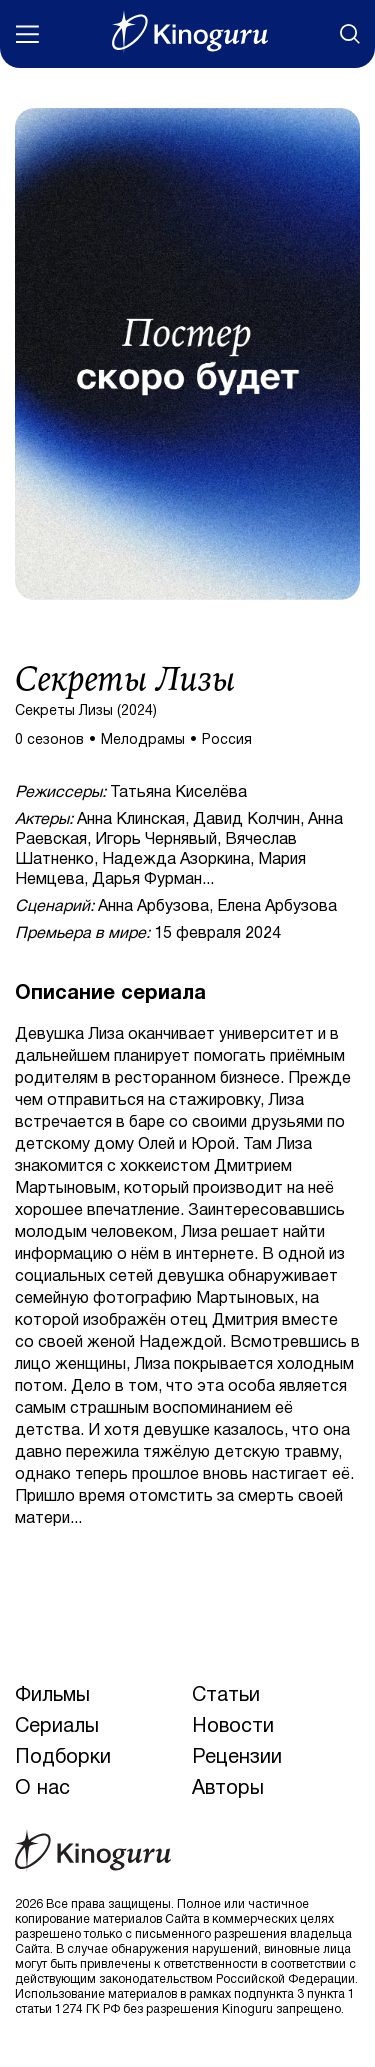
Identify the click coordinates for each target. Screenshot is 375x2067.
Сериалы (57, 1727)
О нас (42, 1789)
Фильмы (52, 1696)
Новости (233, 1727)
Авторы (228, 1789)
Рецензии (237, 1758)
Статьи (226, 1696)
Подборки (63, 1758)
